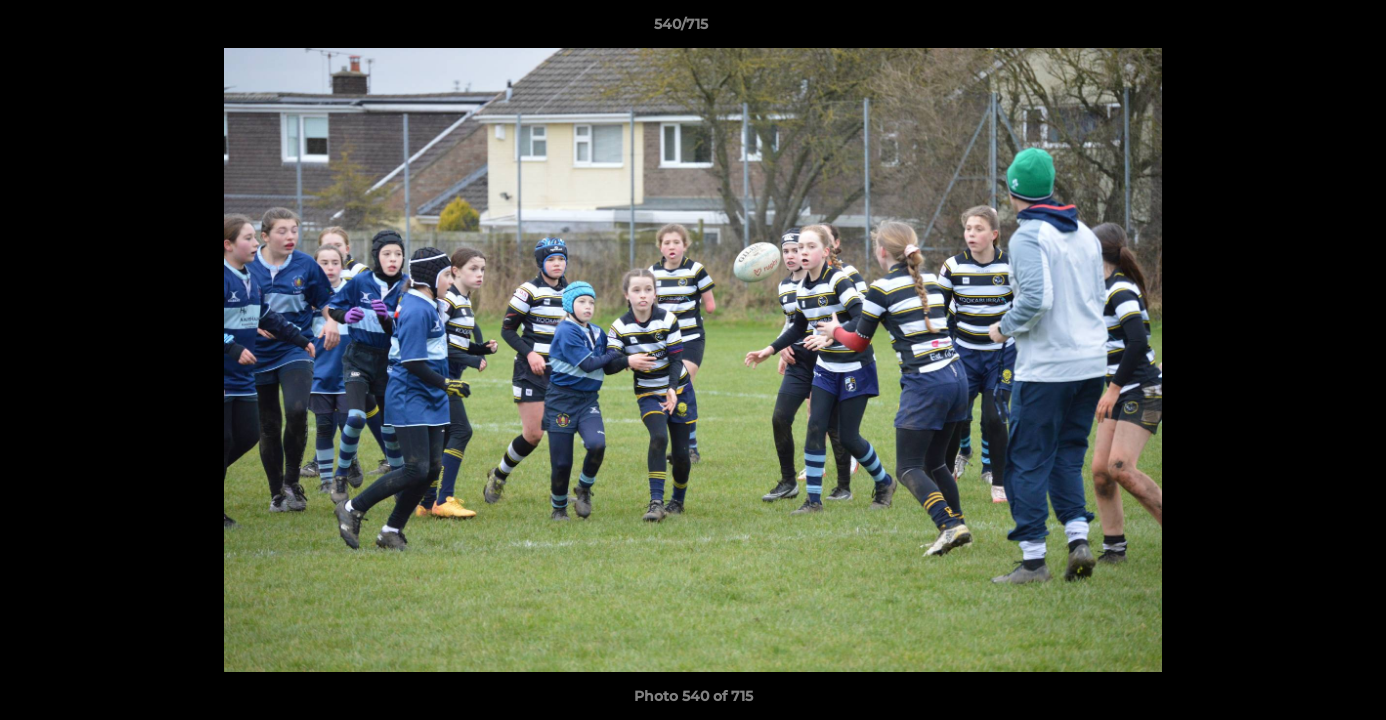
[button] (1302, 29)
